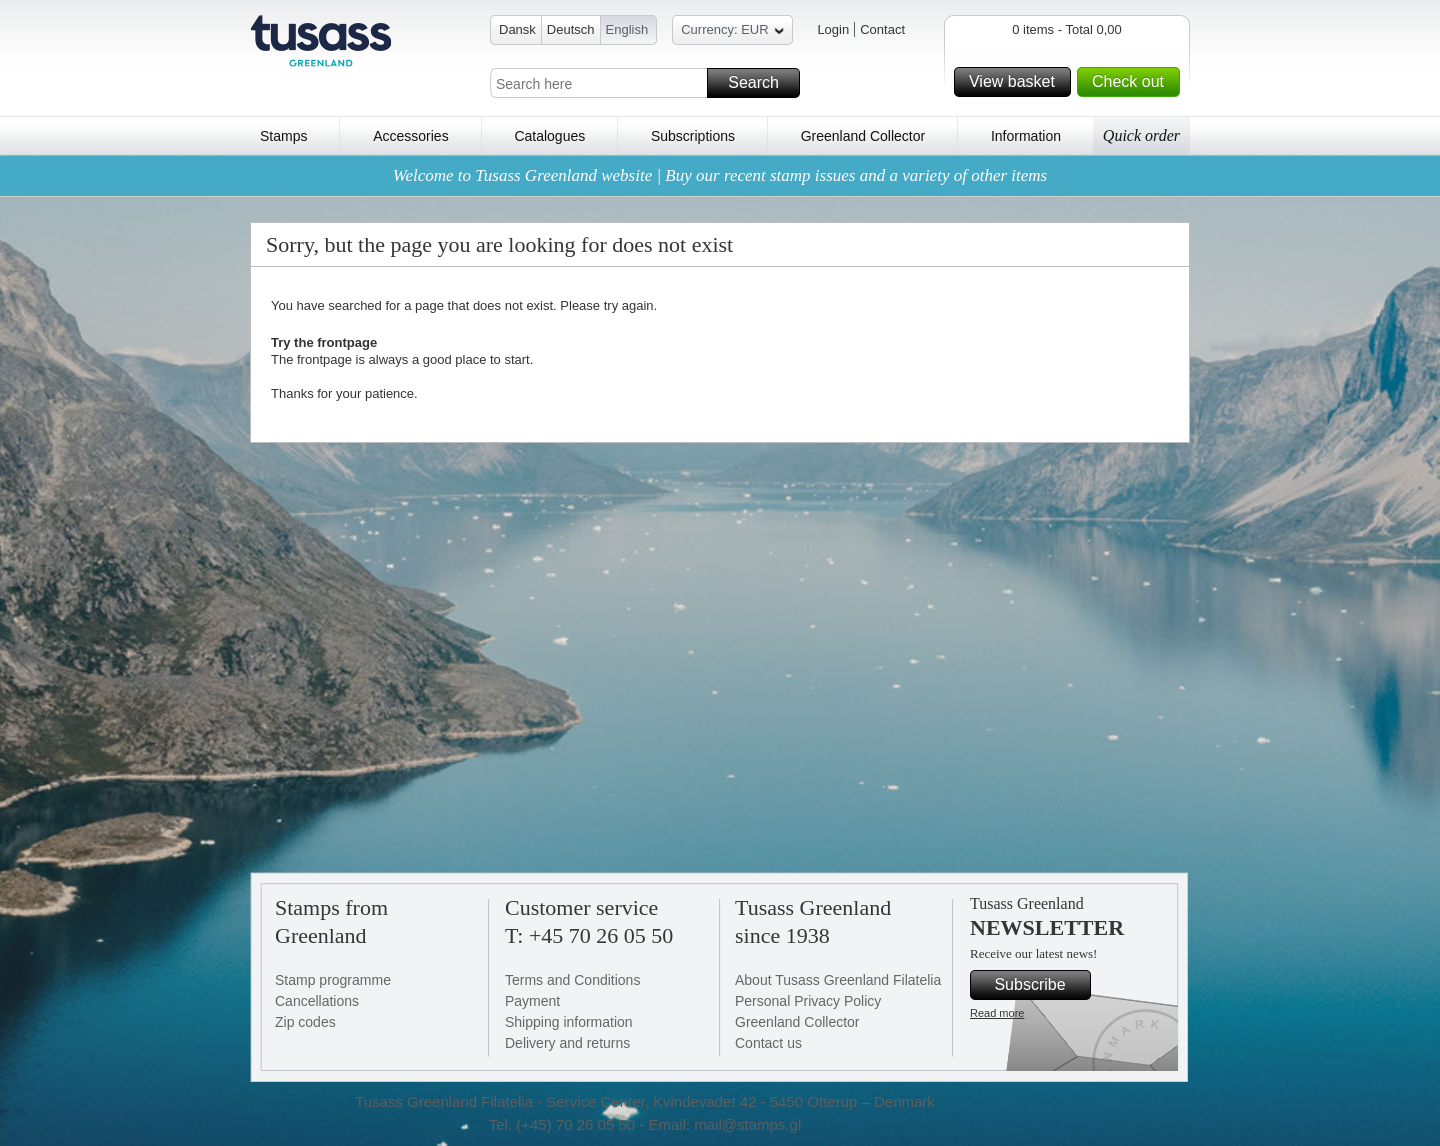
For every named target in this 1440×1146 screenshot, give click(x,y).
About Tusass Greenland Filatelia (838, 980)
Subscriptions (693, 136)
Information (1026, 136)
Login (833, 29)
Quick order (1141, 135)
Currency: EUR (732, 32)
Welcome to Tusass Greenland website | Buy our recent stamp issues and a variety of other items (720, 175)
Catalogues (549, 136)
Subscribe (1039, 985)
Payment (532, 1001)
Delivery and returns (567, 1043)
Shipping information (569, 1022)
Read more (997, 1013)
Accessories (410, 136)
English (627, 29)
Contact (882, 29)
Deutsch (571, 29)
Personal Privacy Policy (808, 1001)
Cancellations (317, 1001)
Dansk (517, 29)
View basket (1017, 82)
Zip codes (305, 1022)
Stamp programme (333, 980)
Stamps (283, 136)
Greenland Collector (863, 136)
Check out (1133, 82)
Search (761, 83)
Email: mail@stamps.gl (724, 1124)
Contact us (768, 1043)
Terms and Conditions (572, 980)
